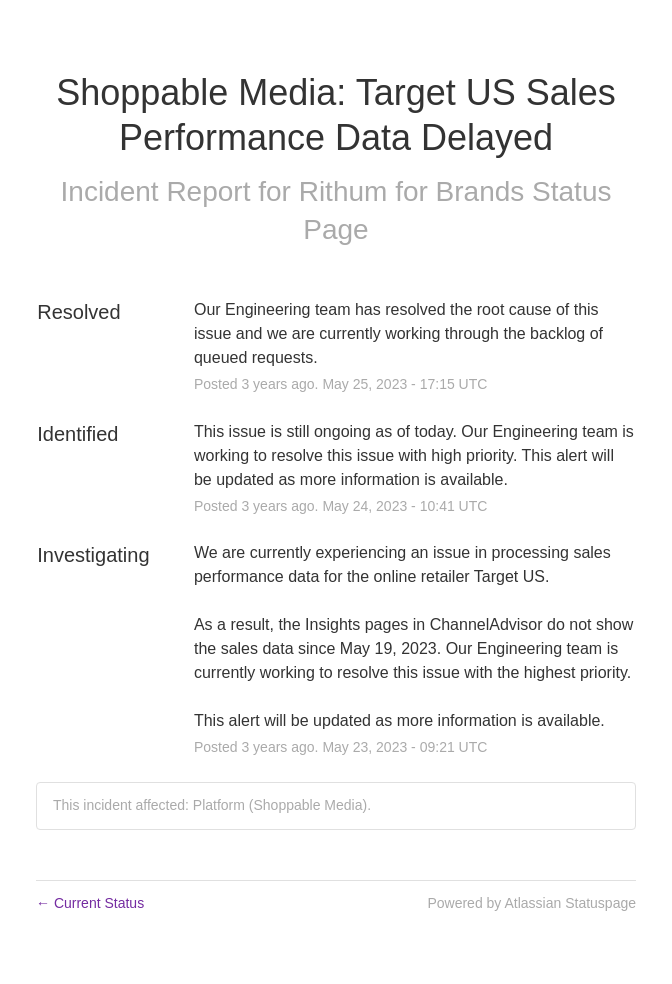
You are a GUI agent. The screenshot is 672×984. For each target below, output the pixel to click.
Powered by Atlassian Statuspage (531, 903)
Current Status (90, 903)
